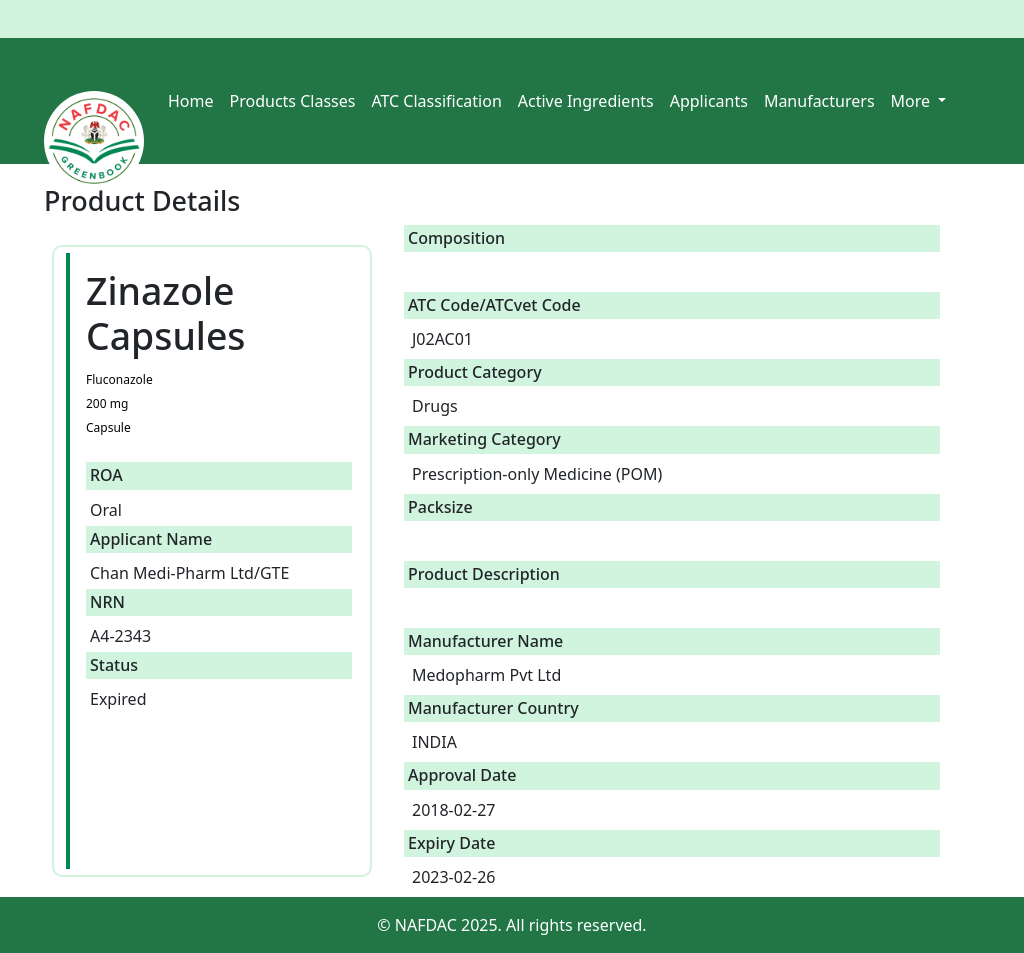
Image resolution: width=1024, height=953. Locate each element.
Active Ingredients (586, 101)
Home (191, 101)
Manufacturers (819, 101)
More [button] (913, 101)
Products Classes (293, 101)
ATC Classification (436, 101)
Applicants (709, 101)
